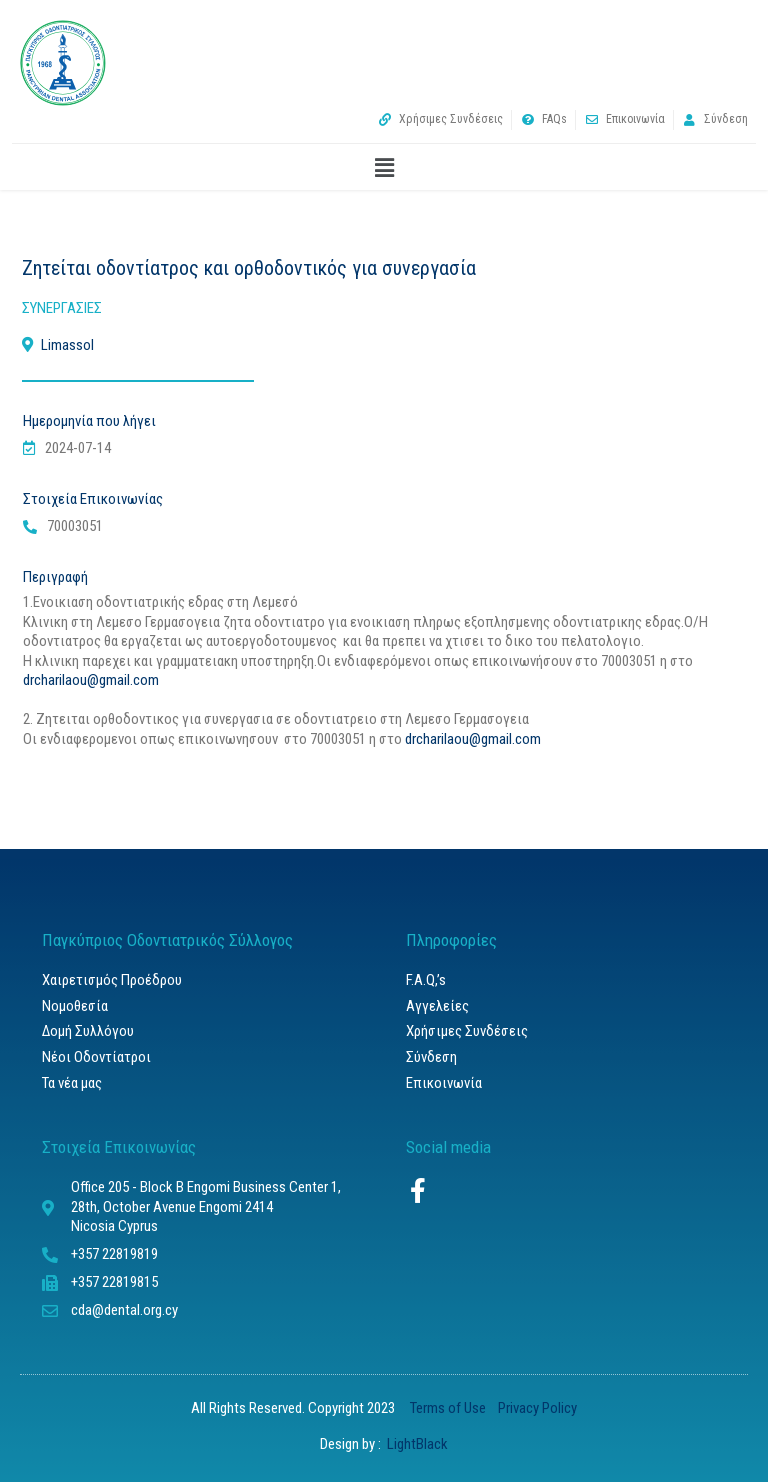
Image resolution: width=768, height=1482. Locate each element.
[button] (384, 168)
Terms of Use (451, 1408)
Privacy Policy (537, 1408)
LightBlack (416, 1444)
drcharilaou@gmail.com (91, 680)
